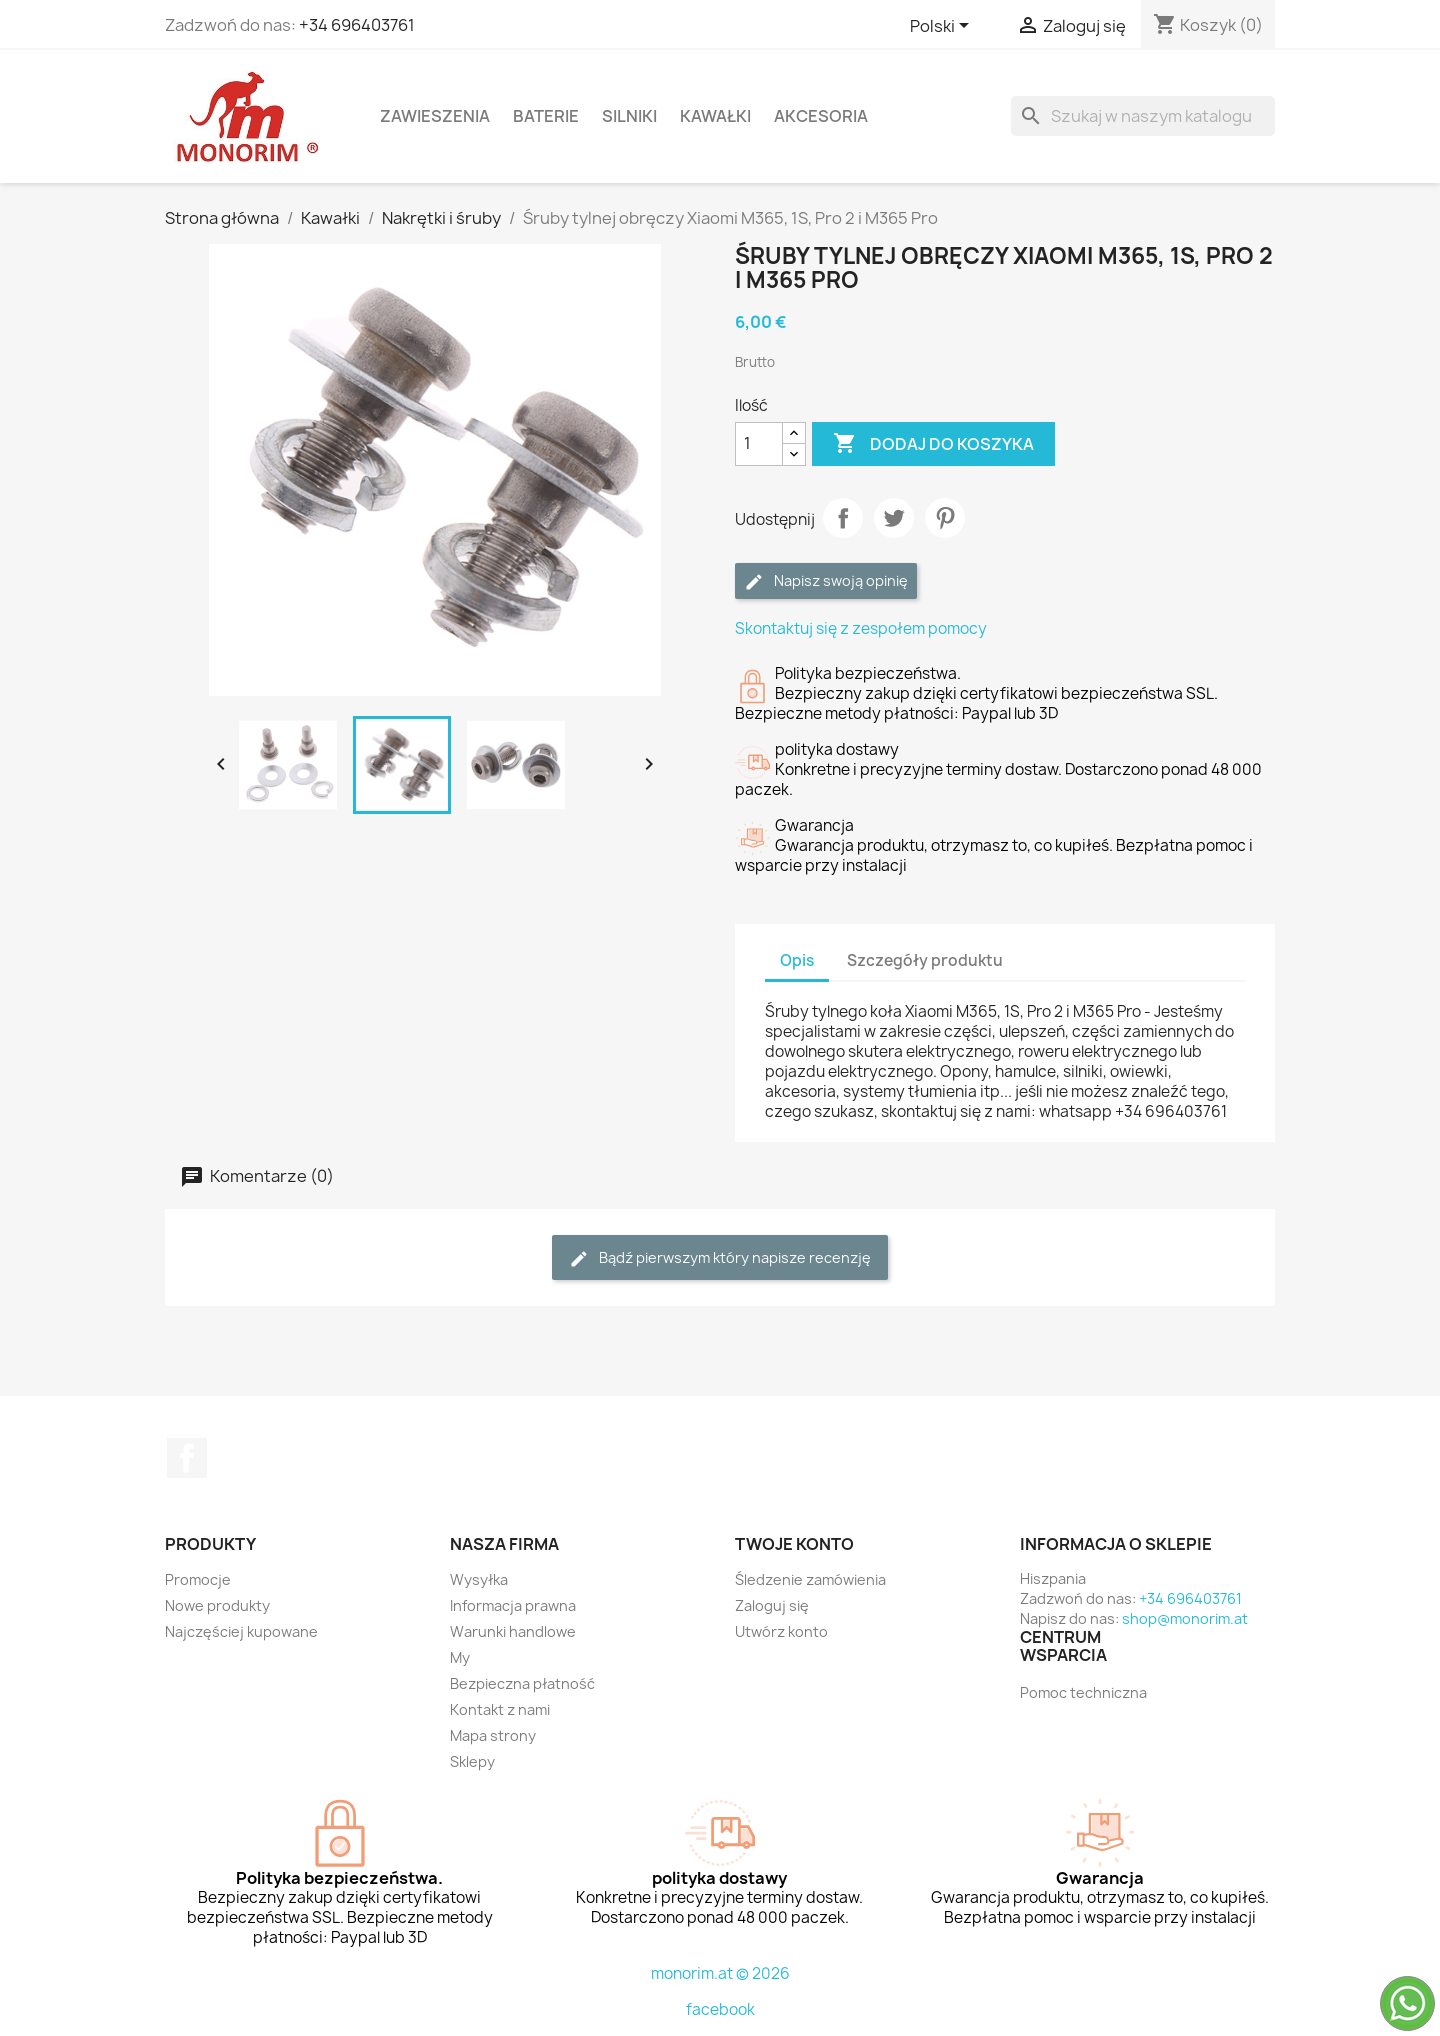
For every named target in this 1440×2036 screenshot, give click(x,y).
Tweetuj (894, 518)
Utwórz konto (781, 1631)
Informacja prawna (513, 1605)
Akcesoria (821, 116)
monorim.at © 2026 (720, 1973)
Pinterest (945, 518)
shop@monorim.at (1185, 1618)
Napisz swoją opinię (826, 581)
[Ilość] (759, 444)
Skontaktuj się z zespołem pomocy (861, 628)
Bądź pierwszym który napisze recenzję (720, 1258)
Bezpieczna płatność (522, 1683)
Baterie (546, 116)
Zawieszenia (435, 116)
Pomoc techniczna (1083, 1692)
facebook (720, 2009)
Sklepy (472, 1761)
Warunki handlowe (513, 1631)
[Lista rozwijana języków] (943, 27)
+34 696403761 (357, 25)
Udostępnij (843, 518)
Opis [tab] (797, 960)
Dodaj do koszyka (933, 444)
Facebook (187, 1458)
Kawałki (715, 116)
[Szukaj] (1143, 116)
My (460, 1657)
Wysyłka (479, 1579)
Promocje (198, 1579)
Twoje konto (794, 1544)
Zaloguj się (772, 1605)
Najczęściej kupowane (241, 1631)
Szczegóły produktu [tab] (925, 960)
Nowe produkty (217, 1605)
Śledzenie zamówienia (810, 1579)
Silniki (629, 116)
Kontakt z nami (500, 1709)
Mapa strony (493, 1735)
